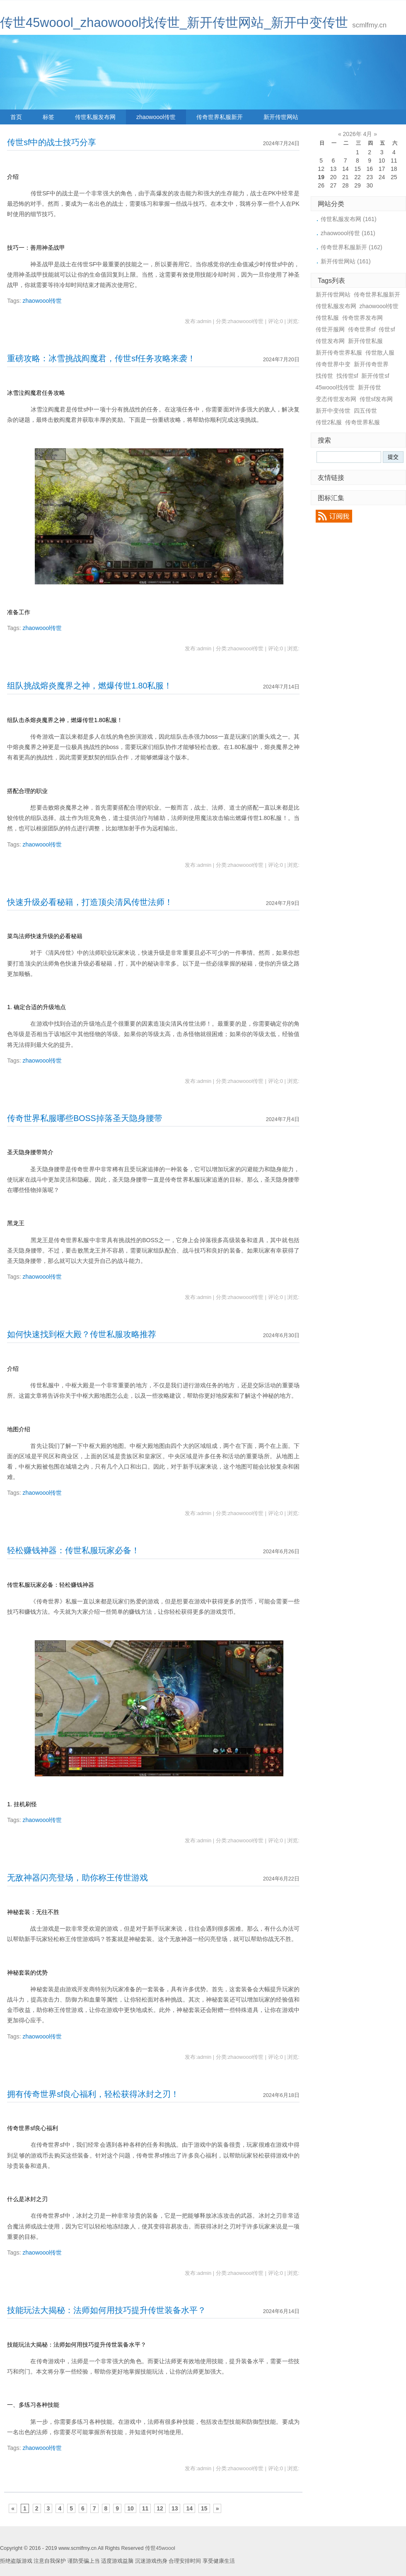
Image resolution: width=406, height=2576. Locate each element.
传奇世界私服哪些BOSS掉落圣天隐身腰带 (84, 1118)
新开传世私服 (365, 341)
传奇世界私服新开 (219, 117)
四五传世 (365, 410)
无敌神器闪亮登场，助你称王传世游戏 (77, 1877)
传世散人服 (379, 352)
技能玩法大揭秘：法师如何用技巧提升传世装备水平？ (106, 2310)
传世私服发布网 (95, 117)
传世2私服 (329, 422)
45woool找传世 (335, 387)
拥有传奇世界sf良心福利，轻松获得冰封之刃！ (93, 2094)
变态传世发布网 (336, 399)
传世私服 (327, 317)
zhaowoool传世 (156, 117)
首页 (16, 117)
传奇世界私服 (362, 422)
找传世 (324, 375)
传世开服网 (330, 329)
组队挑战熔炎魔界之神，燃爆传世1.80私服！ (89, 685)
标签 (48, 117)
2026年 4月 (357, 134)
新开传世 (369, 387)
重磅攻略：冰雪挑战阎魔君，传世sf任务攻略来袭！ (101, 358)
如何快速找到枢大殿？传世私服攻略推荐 (81, 1334)
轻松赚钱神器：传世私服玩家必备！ (73, 1550)
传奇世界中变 (333, 364)
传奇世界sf (362, 329)
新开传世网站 (280, 117)
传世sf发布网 (376, 399)
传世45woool (160, 2548)
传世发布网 (330, 341)
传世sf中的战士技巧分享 (51, 142)
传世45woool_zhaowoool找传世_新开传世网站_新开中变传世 (174, 22)
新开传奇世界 (371, 364)
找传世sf (347, 375)
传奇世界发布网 (362, 317)
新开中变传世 (333, 410)
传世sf (387, 329)
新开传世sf (375, 375)
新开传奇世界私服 (339, 352)
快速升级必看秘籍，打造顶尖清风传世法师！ (90, 902)
